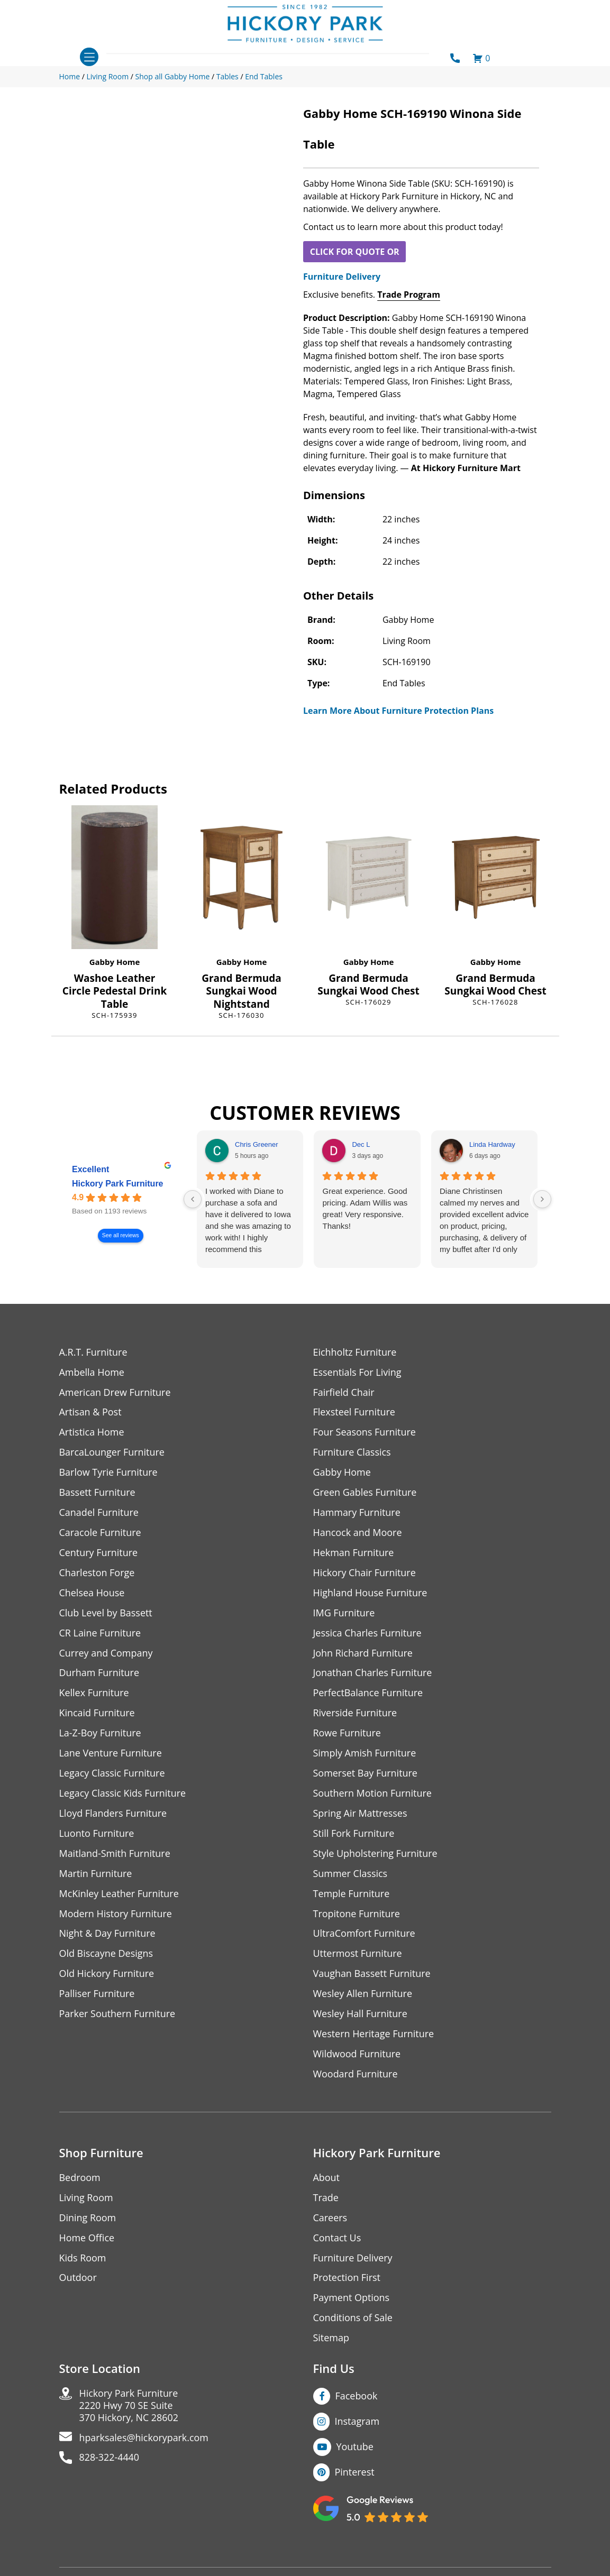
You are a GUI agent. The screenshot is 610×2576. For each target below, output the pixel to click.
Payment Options (351, 2300)
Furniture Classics (352, 1453)
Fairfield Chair (344, 1392)
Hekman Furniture (353, 1553)
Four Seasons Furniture (364, 1433)
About (326, 2179)
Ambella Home (92, 1372)
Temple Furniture (351, 1895)
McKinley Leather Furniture (119, 1895)
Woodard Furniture (355, 2075)
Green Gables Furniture (365, 1493)
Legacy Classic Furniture (112, 1774)
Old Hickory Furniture (106, 1975)
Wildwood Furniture (357, 2055)
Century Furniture (98, 1553)
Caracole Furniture (100, 1533)
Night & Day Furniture (107, 1935)
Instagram (357, 2423)
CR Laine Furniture (100, 1633)
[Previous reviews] (193, 1199)
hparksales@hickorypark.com (144, 2440)
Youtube (355, 2448)
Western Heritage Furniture (373, 2035)
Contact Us (337, 2239)
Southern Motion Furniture (372, 1794)
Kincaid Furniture (97, 1714)
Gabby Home (114, 962)
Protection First (347, 2280)
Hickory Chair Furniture (364, 1573)
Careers (330, 2219)
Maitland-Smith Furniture (115, 1854)
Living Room (86, 2199)
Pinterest (355, 2474)
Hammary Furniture (357, 1513)
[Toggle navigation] (89, 57)
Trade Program (408, 294)
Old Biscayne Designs (106, 1955)
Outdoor (78, 2280)
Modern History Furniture (115, 1915)
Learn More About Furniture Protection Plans (398, 710)
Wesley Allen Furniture (363, 1995)
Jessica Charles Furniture (367, 1633)
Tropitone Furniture (356, 1915)
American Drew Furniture (115, 1392)
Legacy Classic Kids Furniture (123, 1794)
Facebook (356, 2397)
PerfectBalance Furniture (368, 1694)
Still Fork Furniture (354, 1834)
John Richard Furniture (363, 1654)
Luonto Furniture (96, 1834)
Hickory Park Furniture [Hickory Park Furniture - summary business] (117, 1183)
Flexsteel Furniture (354, 1412)
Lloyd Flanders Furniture (113, 1814)
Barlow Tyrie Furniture (108, 1473)
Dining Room (87, 2219)
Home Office (87, 2239)
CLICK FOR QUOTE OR (354, 251)
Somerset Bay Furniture (365, 1774)
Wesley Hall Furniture (360, 2015)
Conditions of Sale (353, 2320)
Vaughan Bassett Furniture (372, 1975)
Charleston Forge (97, 1573)
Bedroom (80, 2179)
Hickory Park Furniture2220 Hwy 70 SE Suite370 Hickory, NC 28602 (129, 2407)
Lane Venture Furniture (110, 1754)
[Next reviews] (542, 1199)
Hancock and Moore (358, 1533)
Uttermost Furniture (358, 1955)
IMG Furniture (344, 1613)
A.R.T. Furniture (93, 1352)
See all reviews (120, 1235)
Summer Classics (350, 1875)
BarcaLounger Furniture (112, 1453)
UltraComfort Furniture (364, 1935)
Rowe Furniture (347, 1734)
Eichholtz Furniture (355, 1352)
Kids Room (82, 2259)
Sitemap (331, 2340)
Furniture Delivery (341, 276)
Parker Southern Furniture (117, 2015)
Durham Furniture (99, 1674)
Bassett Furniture (97, 1493)
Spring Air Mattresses (360, 1814)
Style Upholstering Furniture (375, 1854)
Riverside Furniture (355, 1714)
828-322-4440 (109, 2460)
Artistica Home (91, 1433)
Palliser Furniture (97, 1995)
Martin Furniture (95, 1875)
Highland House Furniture (370, 1593)
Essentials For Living (357, 1372)
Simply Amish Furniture (364, 1754)
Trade (326, 2199)
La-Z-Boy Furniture (100, 1734)
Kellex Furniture (94, 1694)
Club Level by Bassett (106, 1613)
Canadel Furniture (99, 1513)
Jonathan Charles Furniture (373, 1674)
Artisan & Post (90, 1412)
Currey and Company (106, 1654)
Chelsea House (92, 1593)
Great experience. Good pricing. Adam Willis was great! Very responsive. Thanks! (364, 1208)
